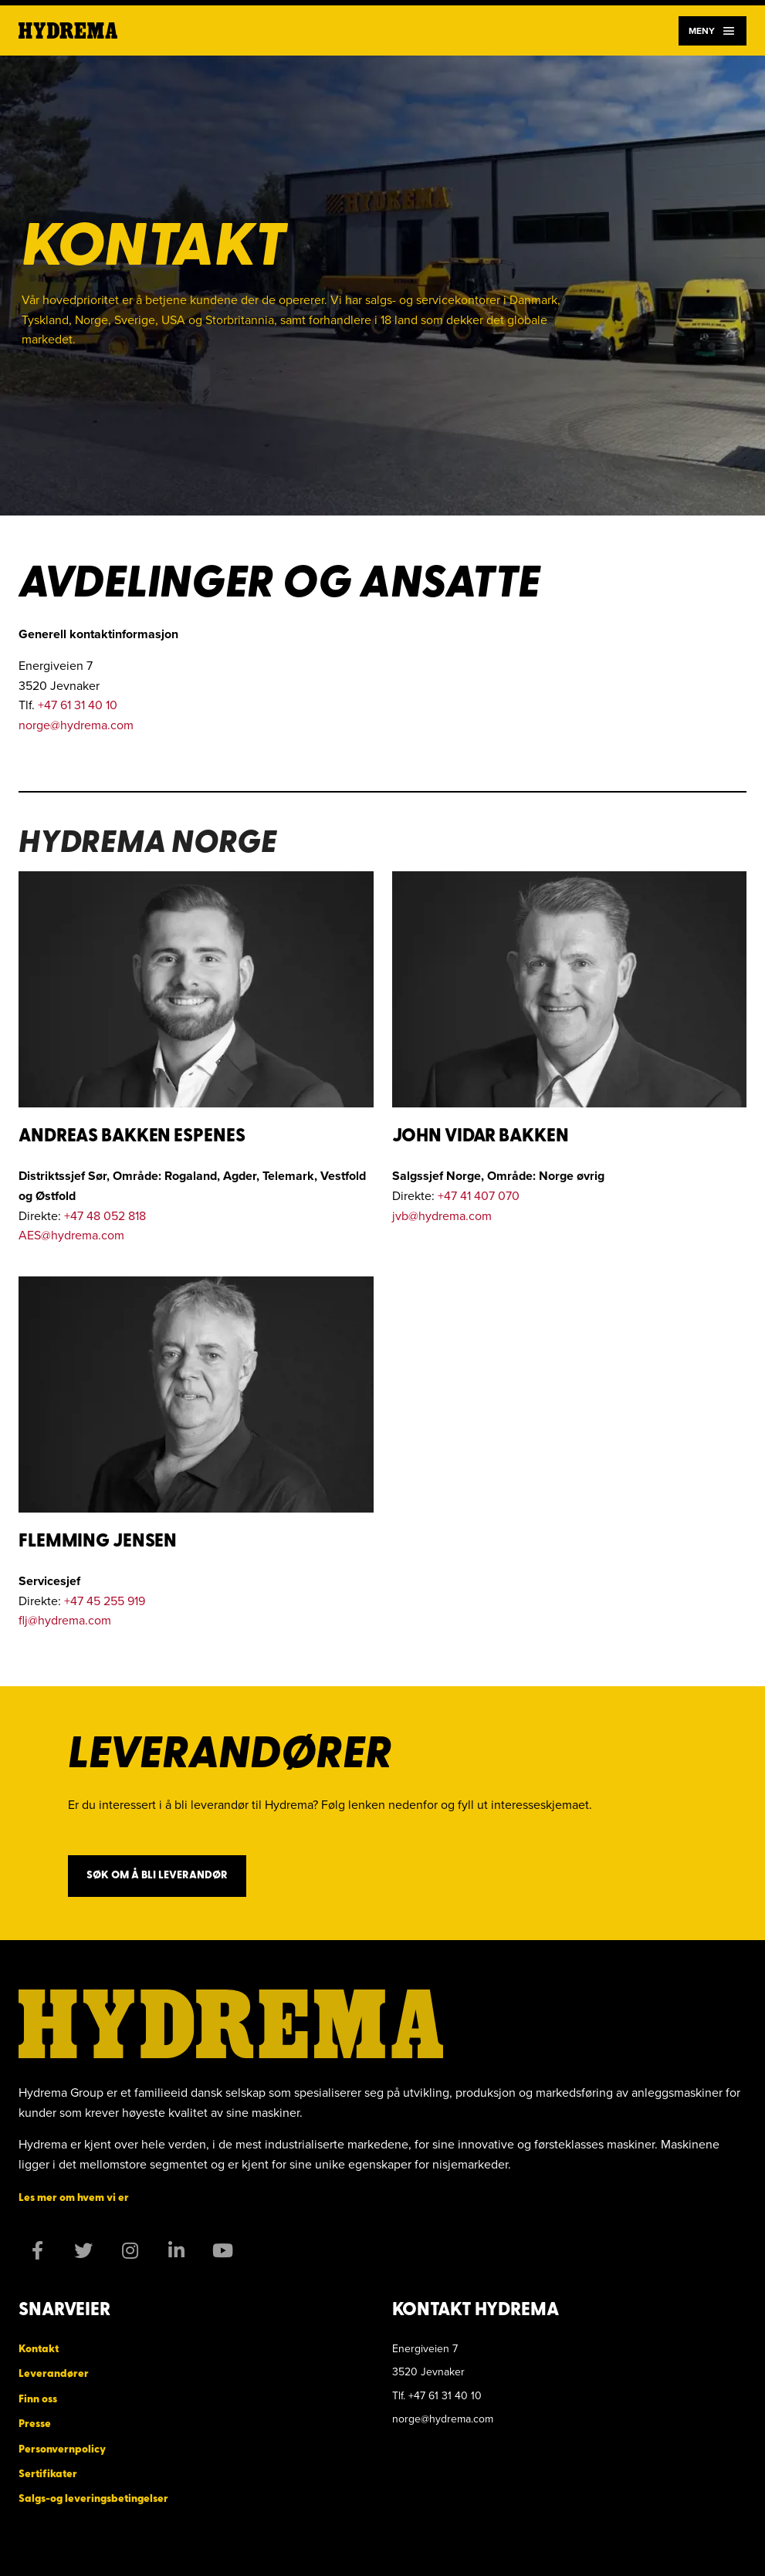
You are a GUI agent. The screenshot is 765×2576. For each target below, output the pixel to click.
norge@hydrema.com (76, 724)
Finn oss (38, 2399)
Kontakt (39, 2349)
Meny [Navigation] (712, 31)
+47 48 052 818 (105, 1215)
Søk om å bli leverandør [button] (157, 1875)
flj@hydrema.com (65, 1619)
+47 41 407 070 (479, 1195)
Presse (35, 2424)
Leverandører (54, 2374)
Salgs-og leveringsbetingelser (93, 2499)
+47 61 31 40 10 (77, 704)
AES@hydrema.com (71, 1234)
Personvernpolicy (62, 2450)
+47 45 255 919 (104, 1600)
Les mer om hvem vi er (74, 2198)
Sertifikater (48, 2474)
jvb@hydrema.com (442, 1215)
